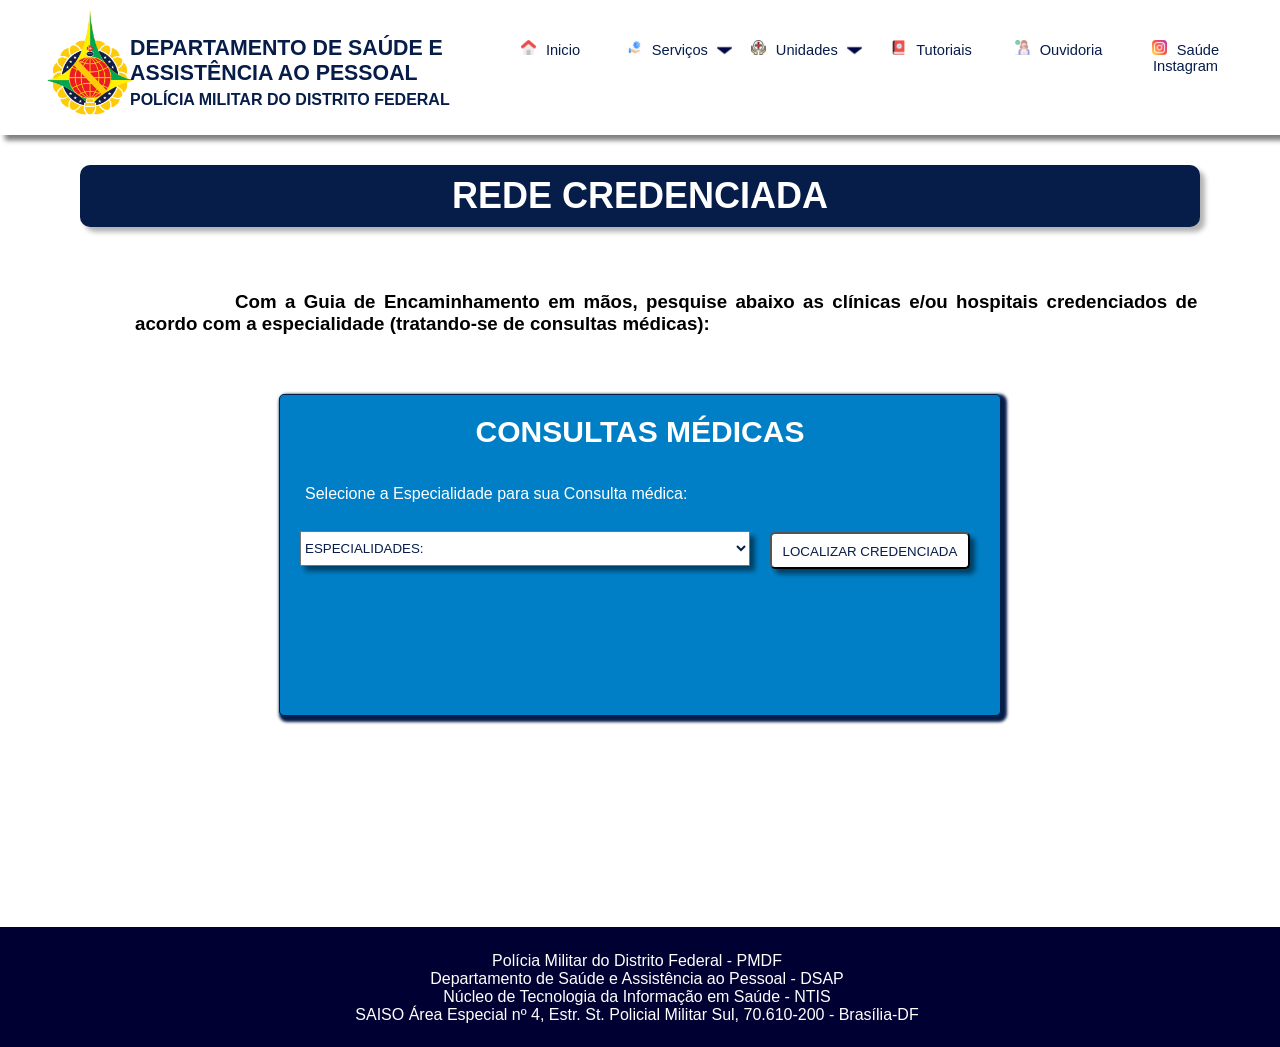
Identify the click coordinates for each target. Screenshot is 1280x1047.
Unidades (806, 50)
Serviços (679, 50)
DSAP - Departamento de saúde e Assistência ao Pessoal (525, 548)
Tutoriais (931, 50)
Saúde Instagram (1185, 58)
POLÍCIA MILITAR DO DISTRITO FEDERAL (290, 99)
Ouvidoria (1059, 50)
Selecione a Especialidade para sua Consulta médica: (496, 493)
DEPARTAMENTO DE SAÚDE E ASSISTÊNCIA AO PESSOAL (286, 60)
